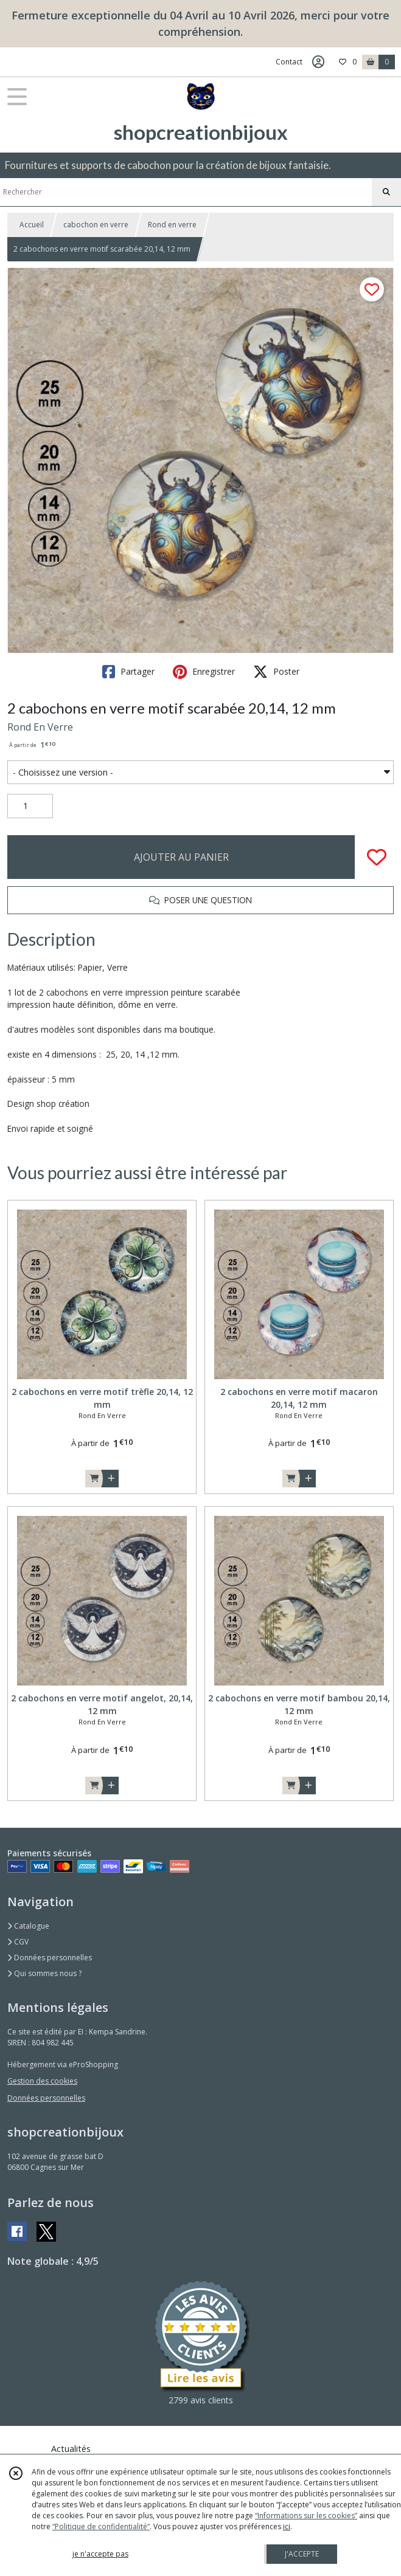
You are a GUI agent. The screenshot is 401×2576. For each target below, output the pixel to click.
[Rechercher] (386, 192)
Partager (128, 671)
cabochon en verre (95, 224)
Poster (276, 671)
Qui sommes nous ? (44, 1973)
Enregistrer (204, 671)
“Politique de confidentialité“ (101, 2526)
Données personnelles (49, 1957)
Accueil (31, 224)
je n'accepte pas (100, 2554)
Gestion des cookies (42, 2081)
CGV (18, 1942)
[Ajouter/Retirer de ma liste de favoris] (376, 857)
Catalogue (28, 1926)
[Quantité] (30, 806)
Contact (289, 62)
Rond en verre (172, 224)
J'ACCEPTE (302, 2554)
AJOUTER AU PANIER (181, 857)
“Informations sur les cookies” (306, 2515)
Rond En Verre (40, 727)
